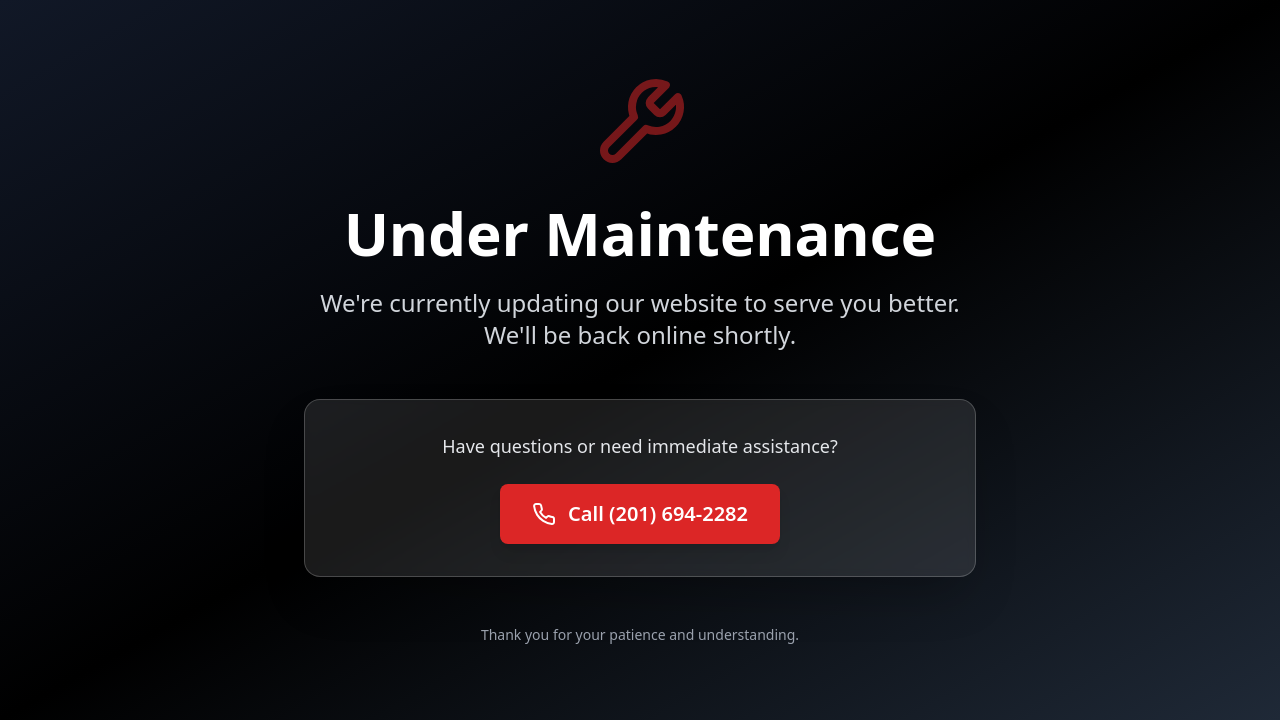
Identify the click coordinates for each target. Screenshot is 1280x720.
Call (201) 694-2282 (640, 513)
